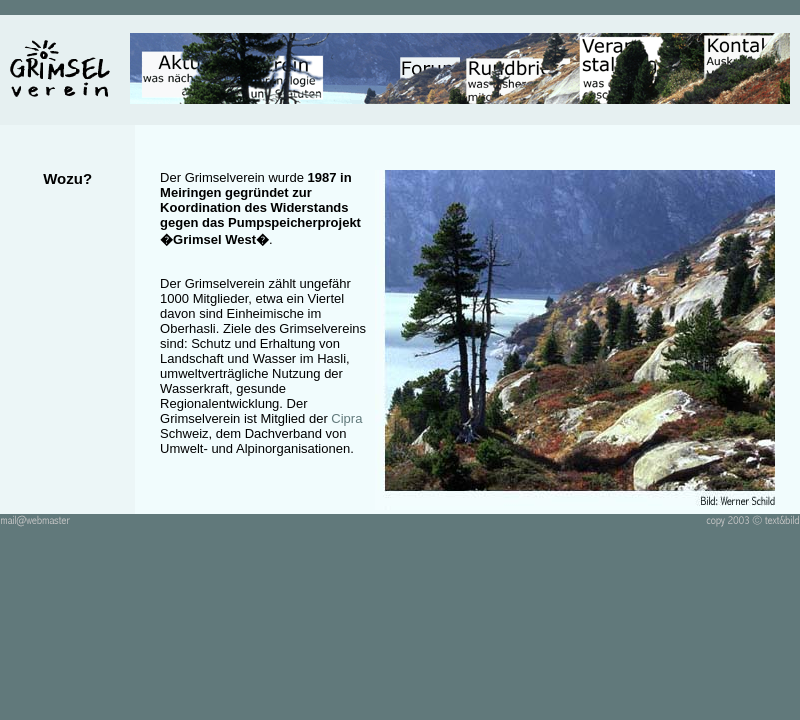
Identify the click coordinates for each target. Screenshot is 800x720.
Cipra (346, 418)
